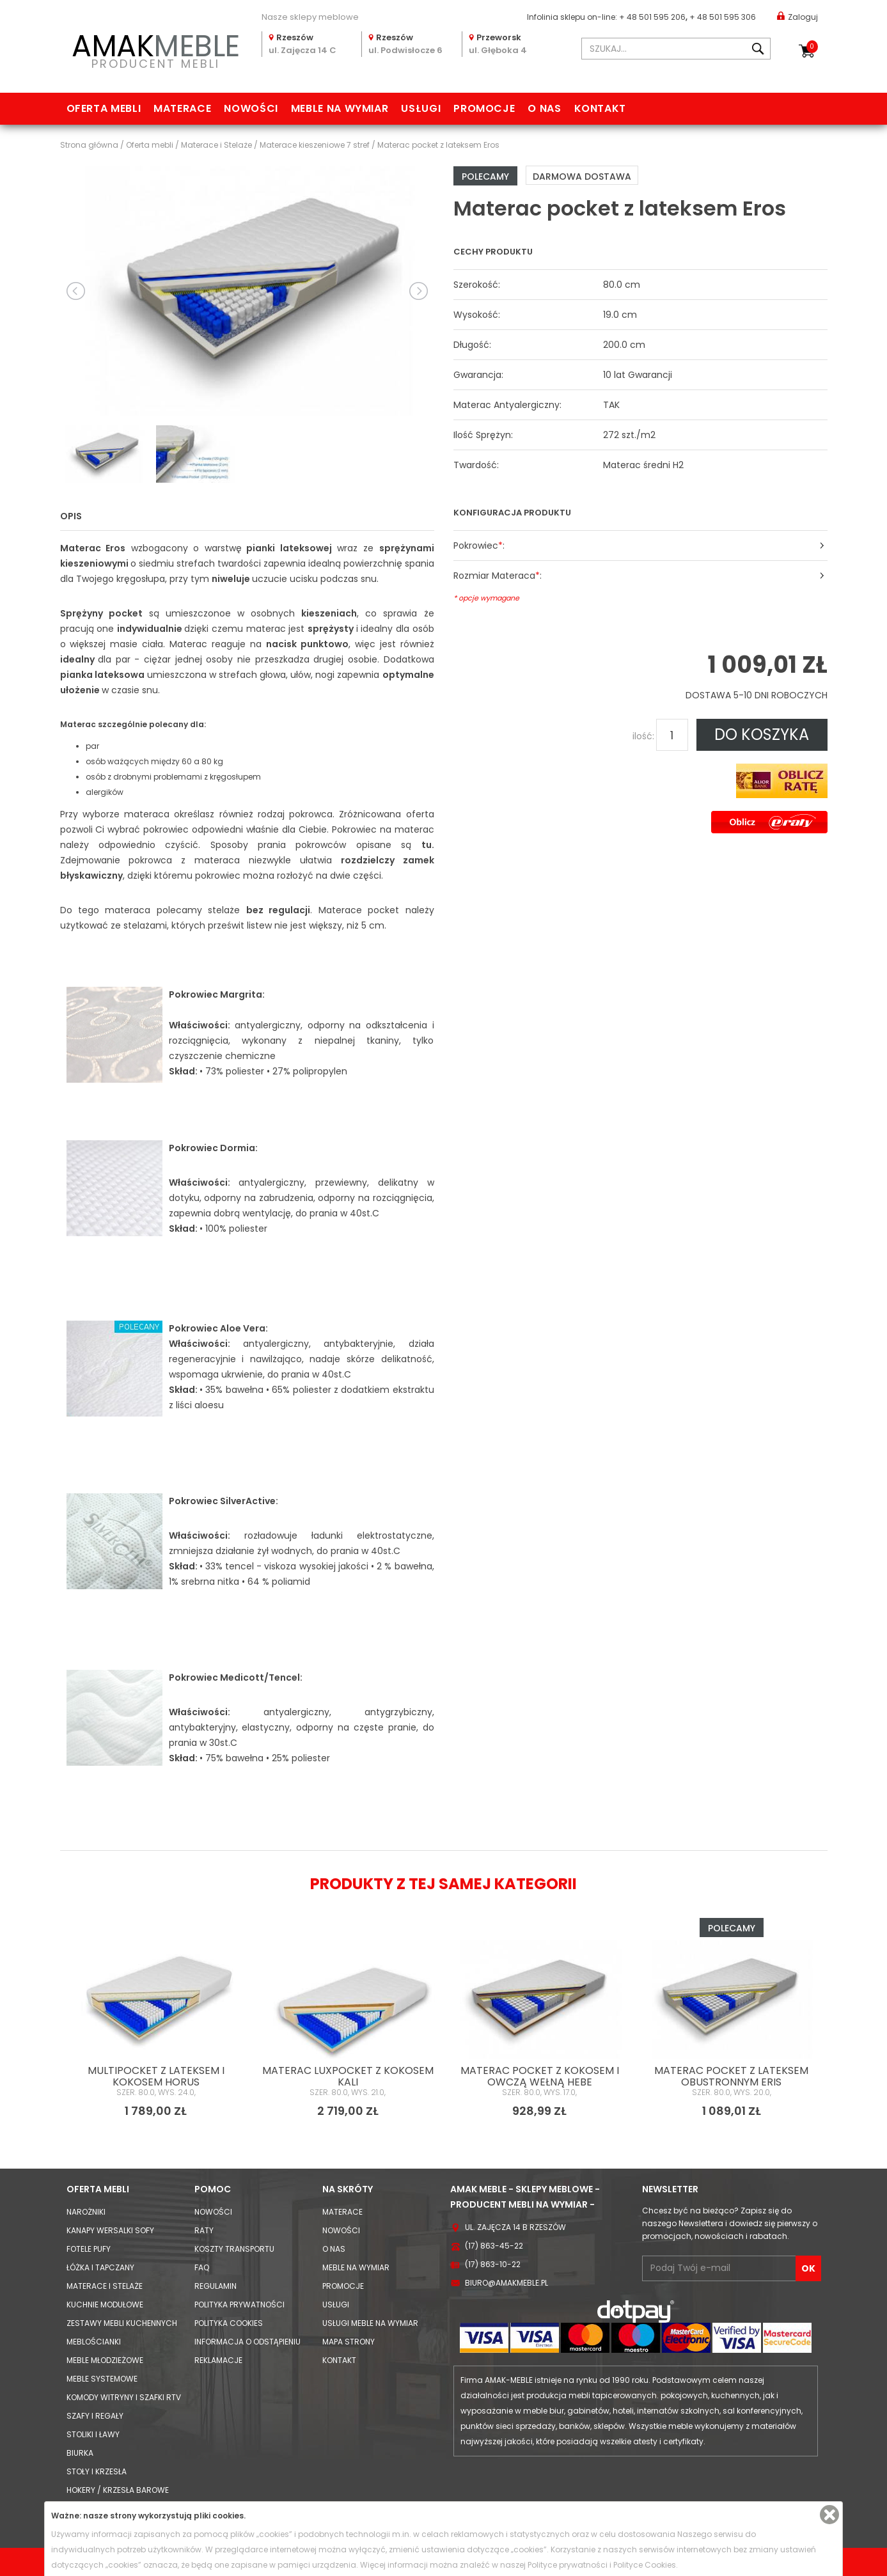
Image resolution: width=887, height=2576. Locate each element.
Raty (204, 2230)
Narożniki (86, 2211)
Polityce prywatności (568, 2564)
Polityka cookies (228, 2323)
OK (808, 2268)
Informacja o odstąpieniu (247, 2341)
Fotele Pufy (89, 2248)
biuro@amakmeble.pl (506, 2282)
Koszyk (812, 46)
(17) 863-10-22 (493, 2264)
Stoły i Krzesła (97, 2471)
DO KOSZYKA (761, 734)
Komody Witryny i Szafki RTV (124, 2397)
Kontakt (600, 108)
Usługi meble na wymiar (370, 2323)
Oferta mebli (104, 108)
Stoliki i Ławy (93, 2434)
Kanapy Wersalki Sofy (110, 2230)
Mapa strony (348, 2341)
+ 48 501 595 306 (722, 17)
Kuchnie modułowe (105, 2304)
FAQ (201, 2267)
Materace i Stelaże (105, 2286)
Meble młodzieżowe (105, 2360)
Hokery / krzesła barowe (118, 2490)
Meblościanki (94, 2341)
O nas (544, 108)
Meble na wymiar (340, 108)
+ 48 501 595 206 (652, 17)
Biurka (80, 2452)
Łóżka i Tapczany (100, 2267)
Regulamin (215, 2286)
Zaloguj (797, 16)
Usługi (421, 108)
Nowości (251, 108)
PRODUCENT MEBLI (156, 49)
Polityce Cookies (644, 2564)
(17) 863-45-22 (494, 2245)
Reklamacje (218, 2360)
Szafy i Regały (95, 2415)
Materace (182, 108)
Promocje (484, 108)
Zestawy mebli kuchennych (122, 2323)
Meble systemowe (102, 2378)
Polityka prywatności (239, 2304)
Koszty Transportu (234, 2248)
